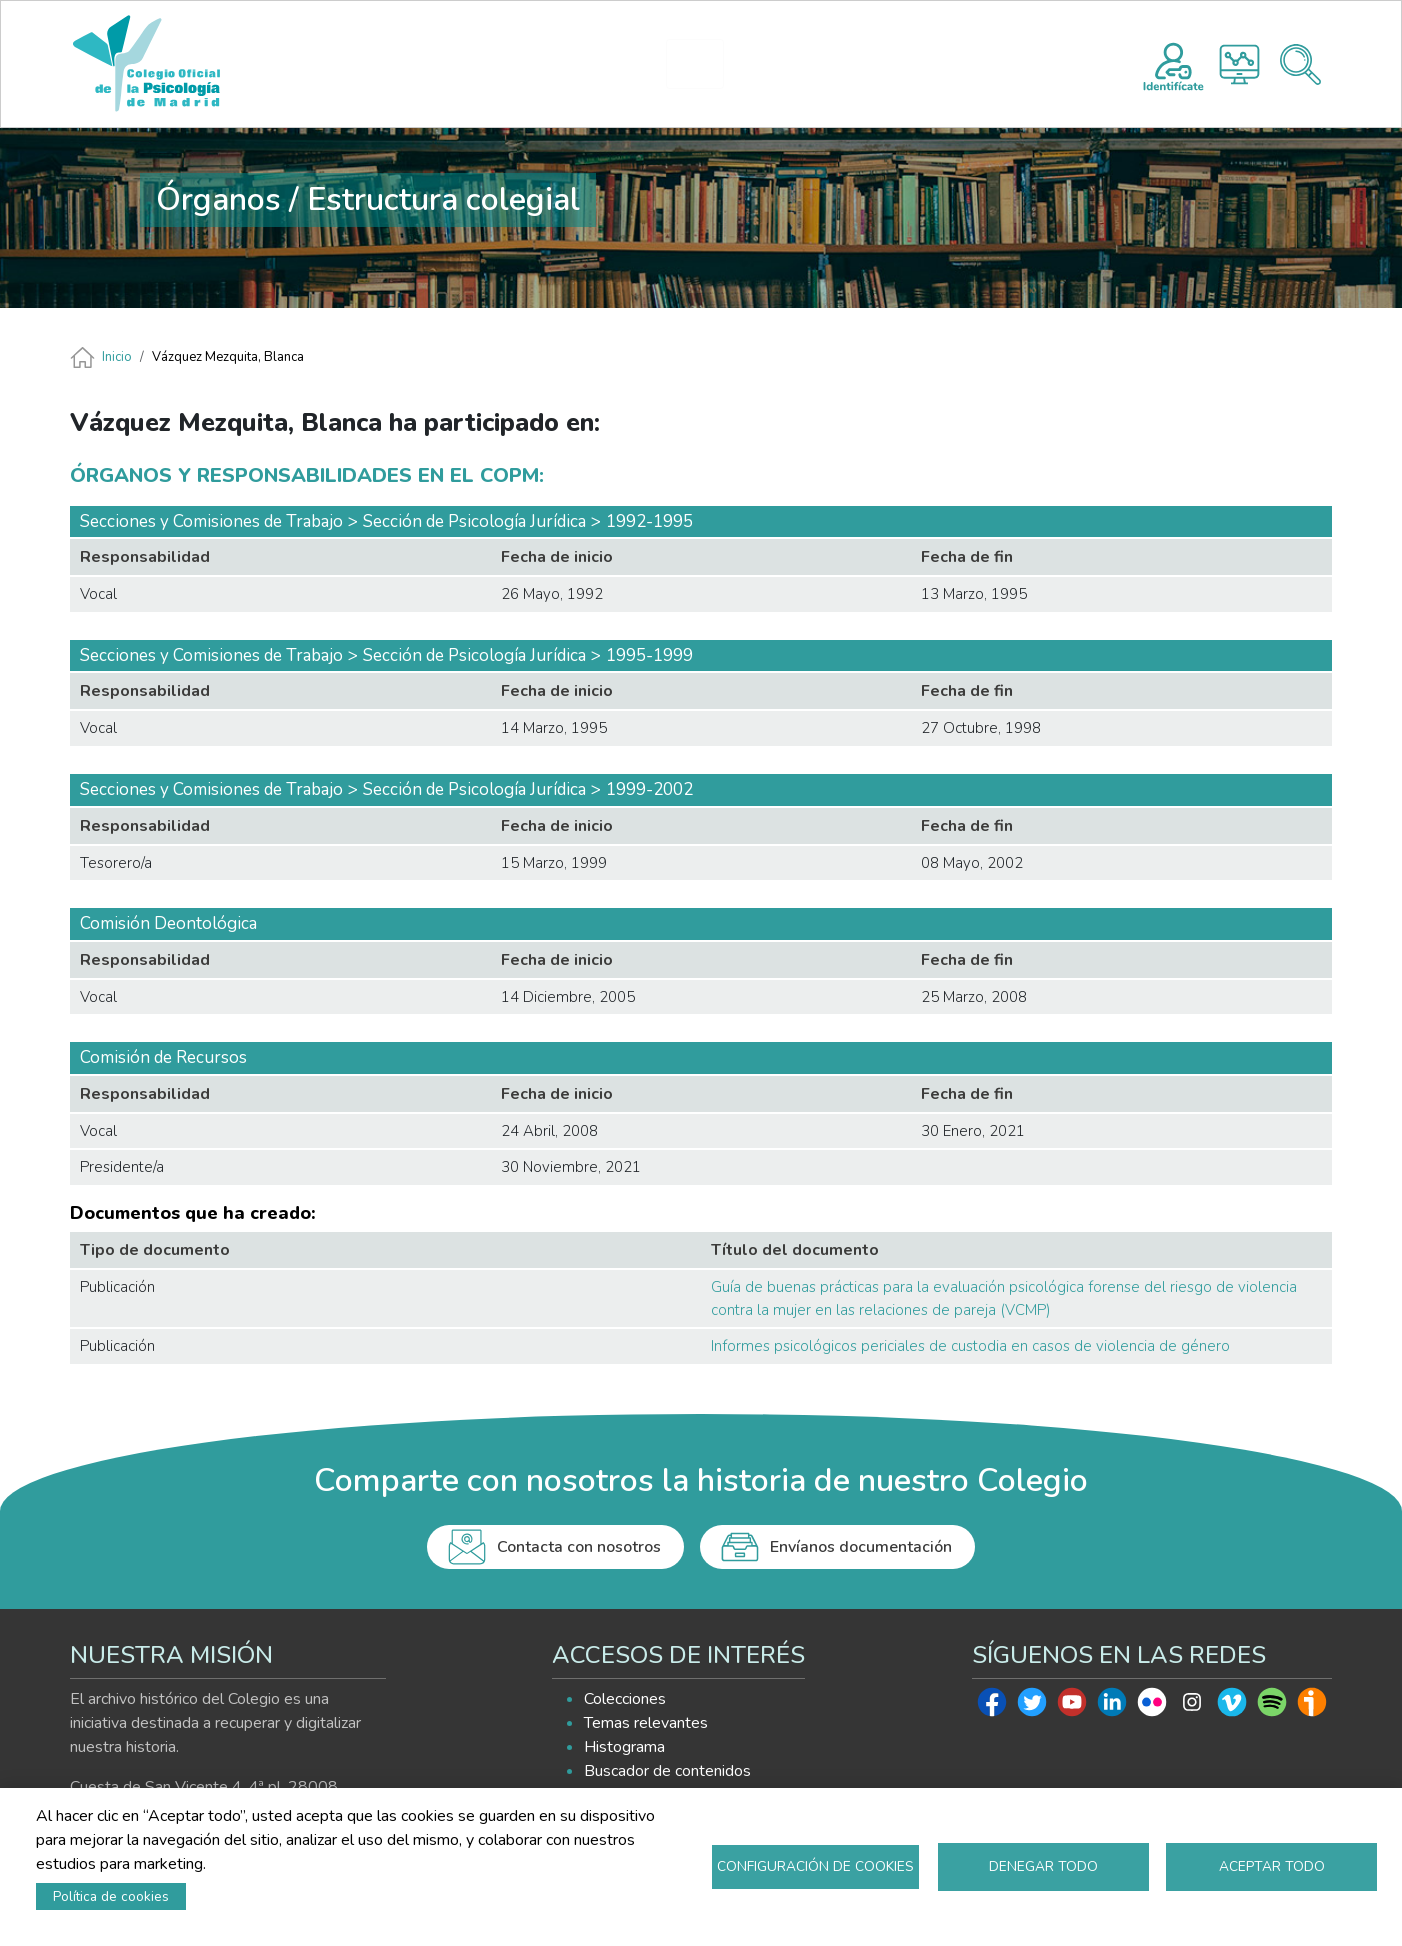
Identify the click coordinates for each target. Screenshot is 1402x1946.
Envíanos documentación (861, 1547)
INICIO (413, 64)
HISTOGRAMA (703, 64)
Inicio (117, 357)
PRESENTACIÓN (531, 64)
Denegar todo (1043, 1866)
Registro (1173, 64)
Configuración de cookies (815, 1866)
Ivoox (1312, 1707)
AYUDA (949, 64)
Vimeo (1232, 1707)
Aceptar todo (1272, 1866)
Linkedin (1112, 1707)
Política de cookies (111, 1896)
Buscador (1300, 64)
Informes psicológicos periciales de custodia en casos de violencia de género (970, 1346)
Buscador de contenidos (667, 1771)
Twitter (1032, 1707)
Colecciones (625, 1699)
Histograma (1239, 64)
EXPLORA (827, 64)
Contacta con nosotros (579, 1547)
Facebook (992, 1707)
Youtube (1072, 1707)
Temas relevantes (646, 1723)
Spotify (1272, 1707)
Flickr (1152, 1707)
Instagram (1192, 1707)
